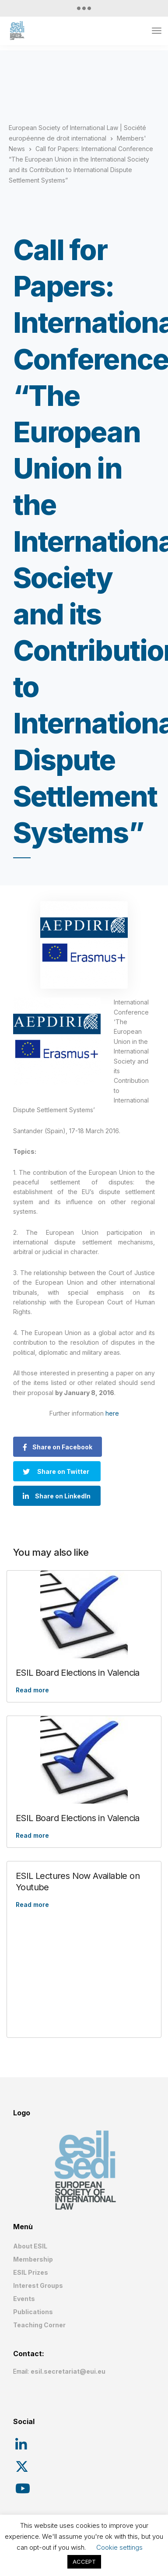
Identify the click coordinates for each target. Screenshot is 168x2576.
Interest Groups (38, 2285)
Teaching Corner (39, 2325)
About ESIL (30, 2246)
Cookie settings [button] (119, 2547)
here (112, 1413)
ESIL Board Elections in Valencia (78, 1672)
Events (24, 2298)
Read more (32, 1690)
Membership (33, 2259)
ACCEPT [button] (84, 2561)
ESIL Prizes (30, 2272)
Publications (33, 2311)
